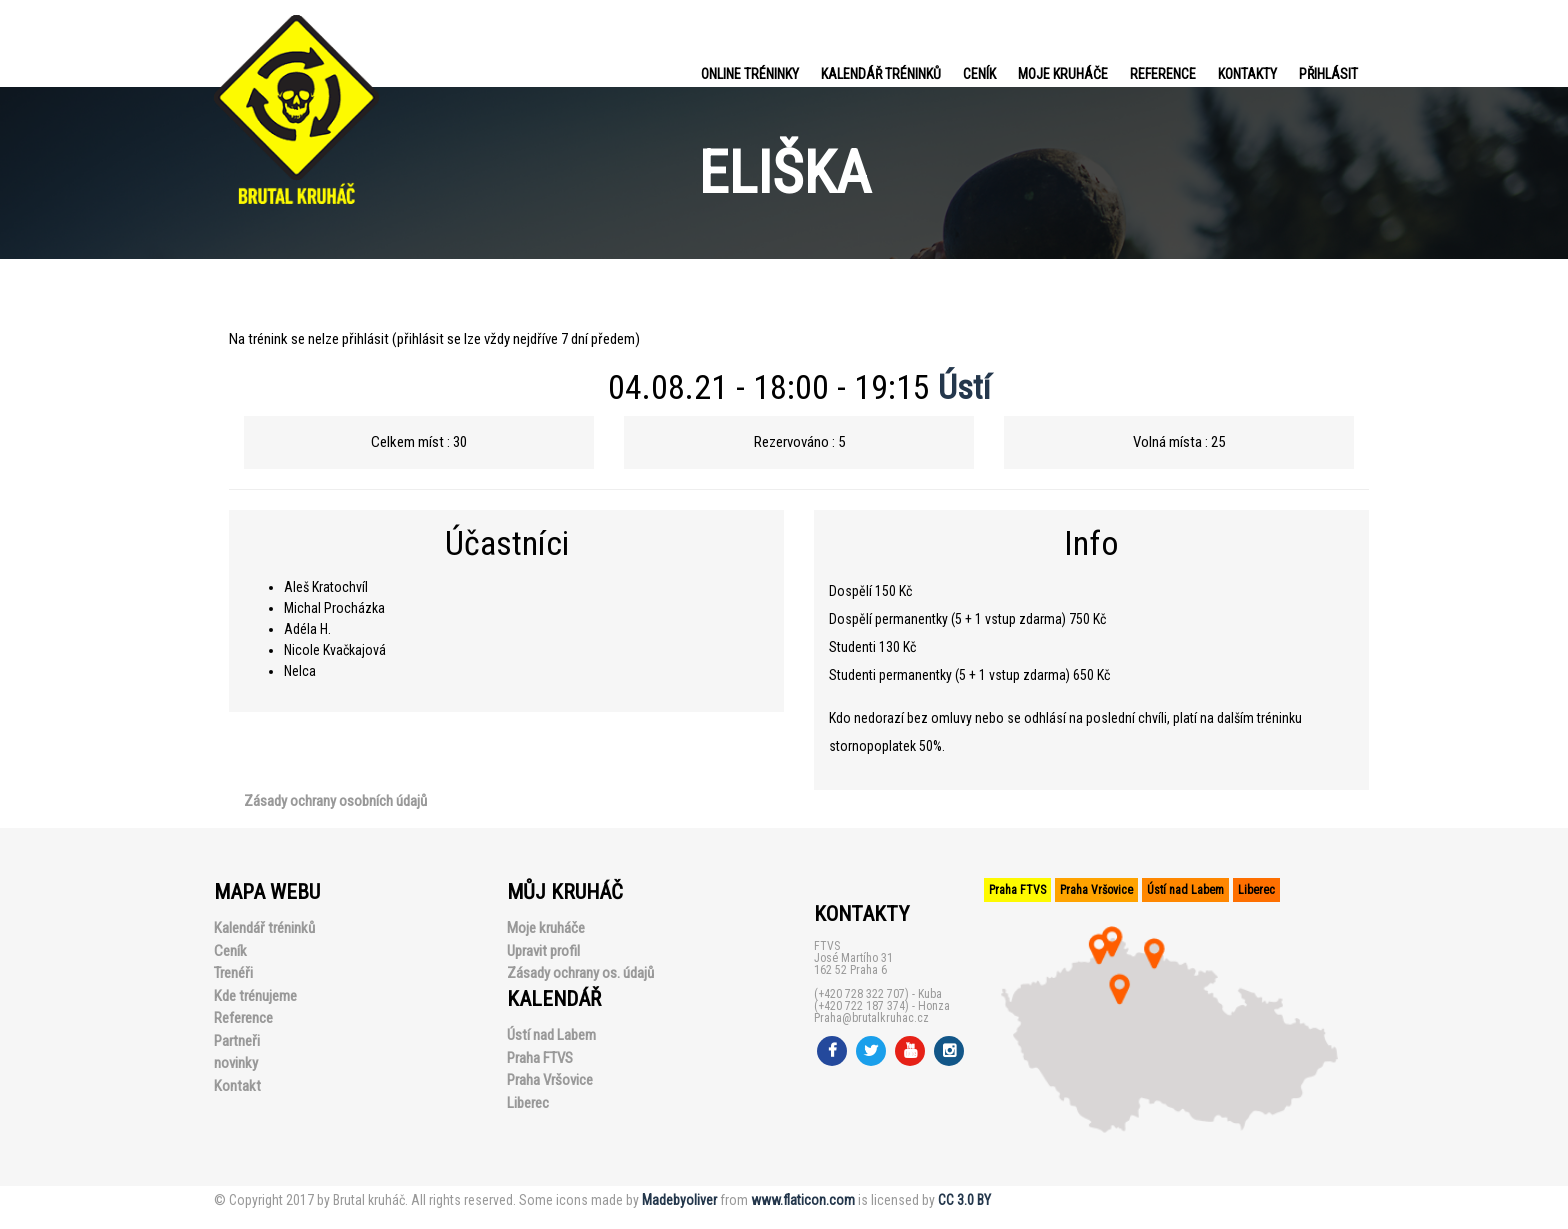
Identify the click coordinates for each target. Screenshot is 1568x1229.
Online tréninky (750, 74)
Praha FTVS (540, 1058)
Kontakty (1247, 74)
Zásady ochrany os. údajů (580, 973)
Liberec (528, 1103)
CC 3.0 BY (964, 1200)
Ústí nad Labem (551, 1035)
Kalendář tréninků (881, 74)
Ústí (964, 387)
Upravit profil (543, 951)
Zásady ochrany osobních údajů (335, 801)
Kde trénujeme (255, 996)
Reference (1163, 74)
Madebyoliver (679, 1200)
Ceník (979, 74)
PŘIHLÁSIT (1328, 74)
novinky (236, 1063)
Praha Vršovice (550, 1080)
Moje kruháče (1063, 74)
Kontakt (237, 1086)
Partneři (237, 1041)
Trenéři (233, 973)
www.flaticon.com (803, 1200)
